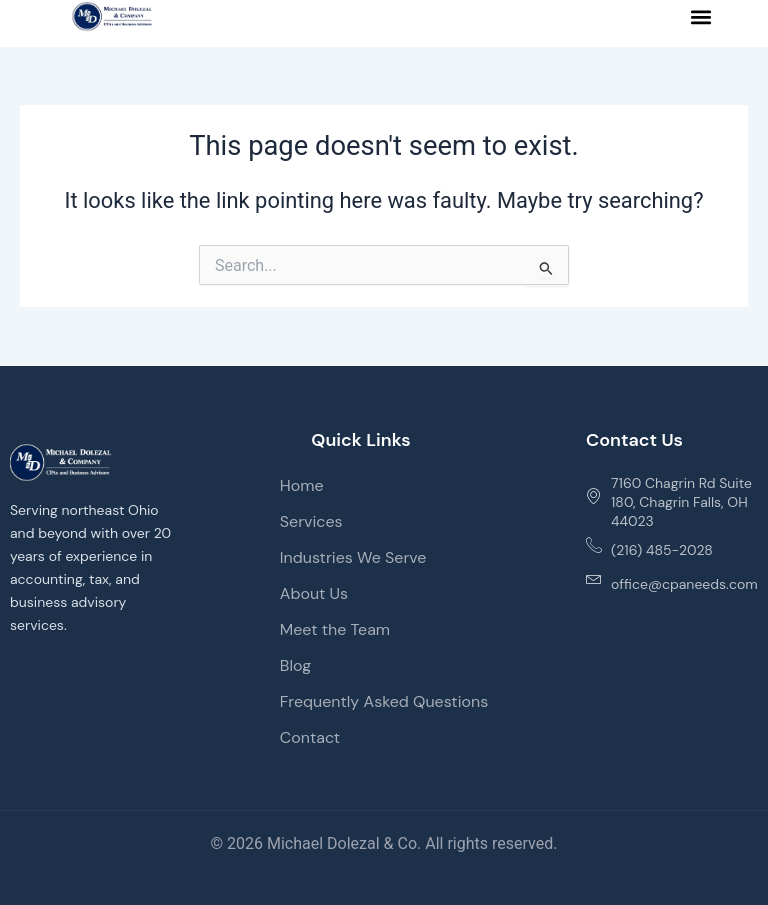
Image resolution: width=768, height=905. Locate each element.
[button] (701, 16)
